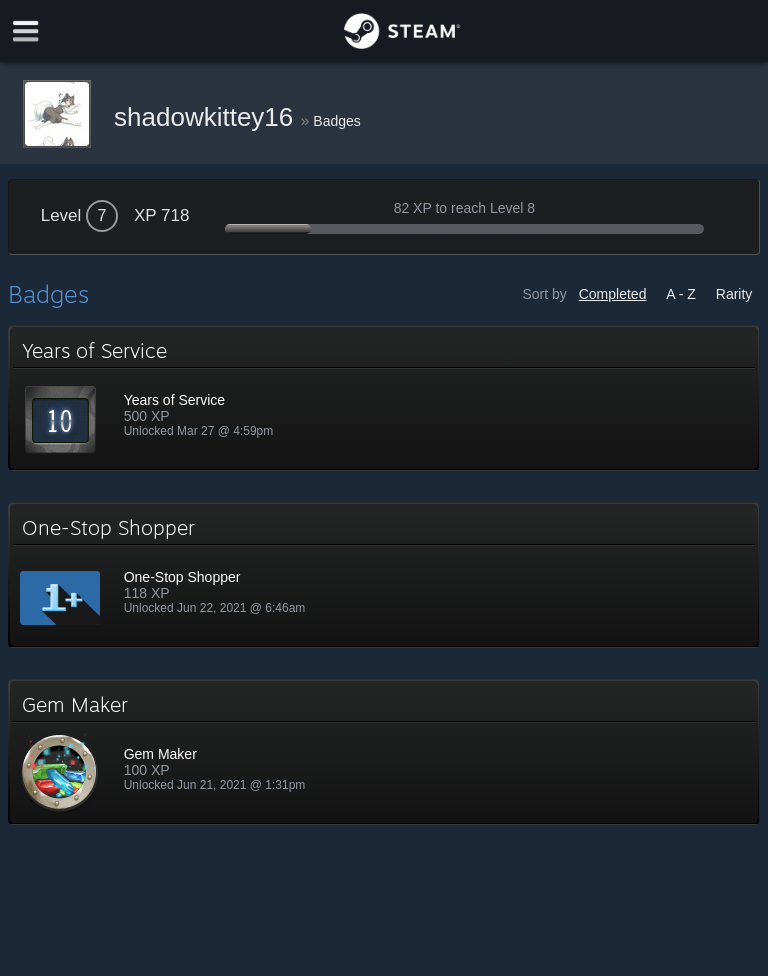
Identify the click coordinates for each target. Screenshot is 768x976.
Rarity (734, 294)
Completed (613, 294)
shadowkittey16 (207, 117)
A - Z (681, 294)
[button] (384, 398)
